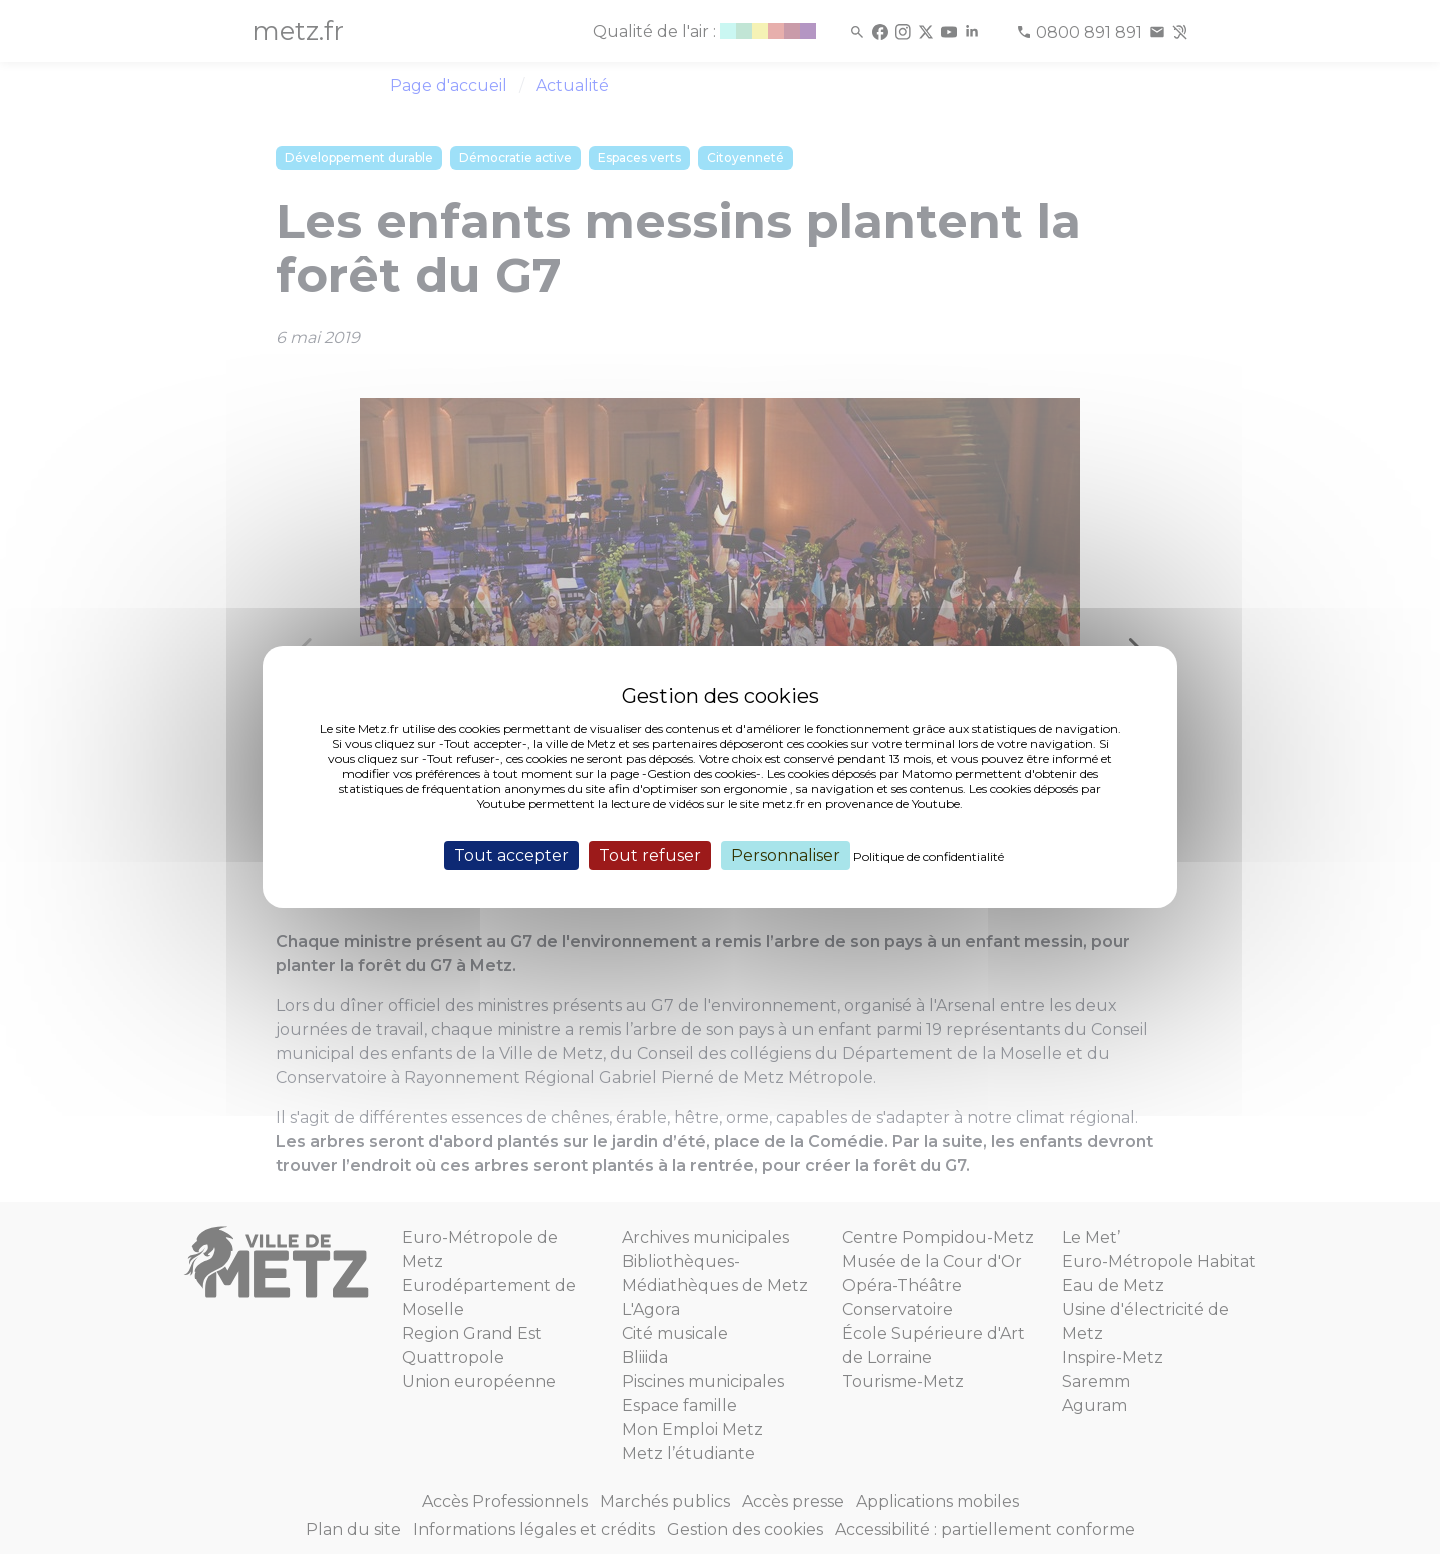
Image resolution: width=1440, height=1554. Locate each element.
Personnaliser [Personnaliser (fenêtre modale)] (785, 855)
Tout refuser (650, 855)
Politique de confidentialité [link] (928, 856)
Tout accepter (511, 855)
